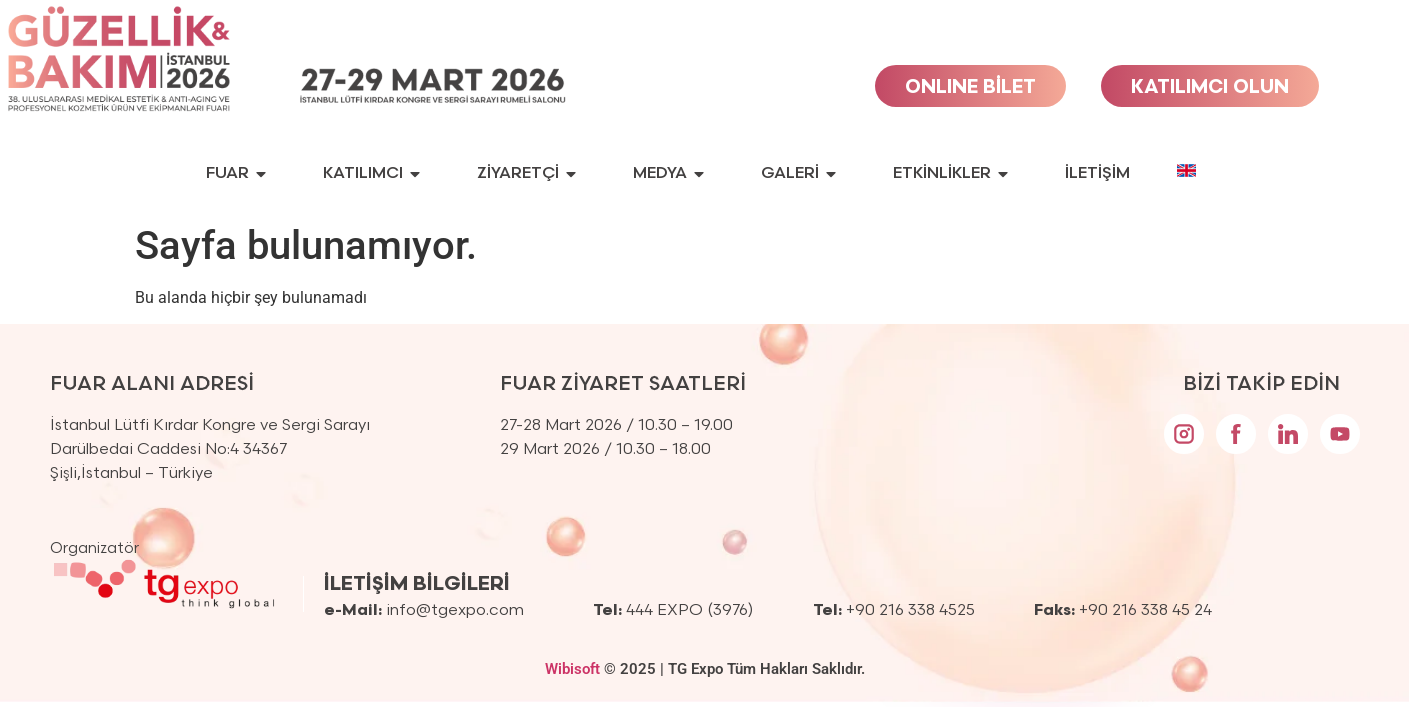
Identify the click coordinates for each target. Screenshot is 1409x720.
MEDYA (668, 173)
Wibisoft (572, 669)
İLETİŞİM (1097, 173)
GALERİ (798, 173)
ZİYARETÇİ (526, 173)
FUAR (236, 173)
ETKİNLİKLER (950, 173)
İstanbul (111, 473)
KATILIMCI (371, 173)
